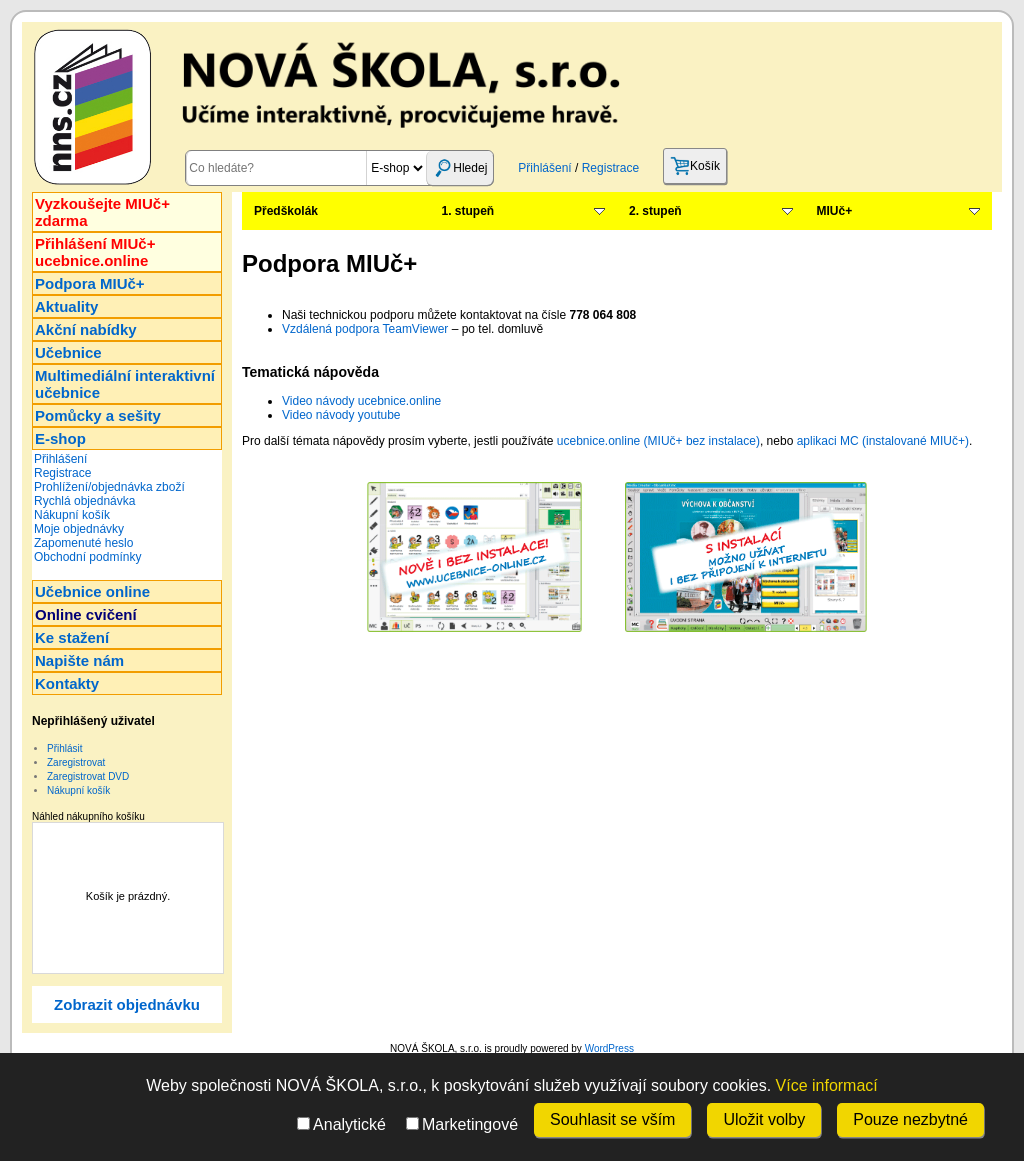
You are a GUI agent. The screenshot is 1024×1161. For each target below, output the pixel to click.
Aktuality (66, 306)
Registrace (610, 168)
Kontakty (67, 683)
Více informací (827, 1085)
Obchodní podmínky (87, 557)
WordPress (609, 1048)
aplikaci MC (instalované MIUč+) (883, 441)
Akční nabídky (86, 329)
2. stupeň (655, 211)
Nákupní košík (72, 515)
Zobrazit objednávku (127, 1004)
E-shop (60, 438)
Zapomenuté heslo (83, 543)
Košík (695, 166)
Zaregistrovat (76, 762)
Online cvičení (86, 614)
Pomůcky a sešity (98, 415)
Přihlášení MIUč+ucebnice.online (95, 252)
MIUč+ (835, 211)
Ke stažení (72, 637)
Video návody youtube (341, 415)
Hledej (460, 168)
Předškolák (286, 211)
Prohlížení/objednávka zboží (109, 487)
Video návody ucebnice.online (361, 401)
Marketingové (462, 1124)
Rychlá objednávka (84, 501)
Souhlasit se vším (612, 1119)
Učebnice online (92, 591)
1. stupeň (468, 211)
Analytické (341, 1124)
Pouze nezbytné (910, 1119)
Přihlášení (544, 168)
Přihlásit (65, 748)
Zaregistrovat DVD (88, 776)
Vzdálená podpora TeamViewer (365, 329)
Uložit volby (764, 1119)
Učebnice (68, 352)
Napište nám (79, 660)
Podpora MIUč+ (90, 283)
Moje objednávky (79, 529)
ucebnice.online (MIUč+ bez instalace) (658, 441)
